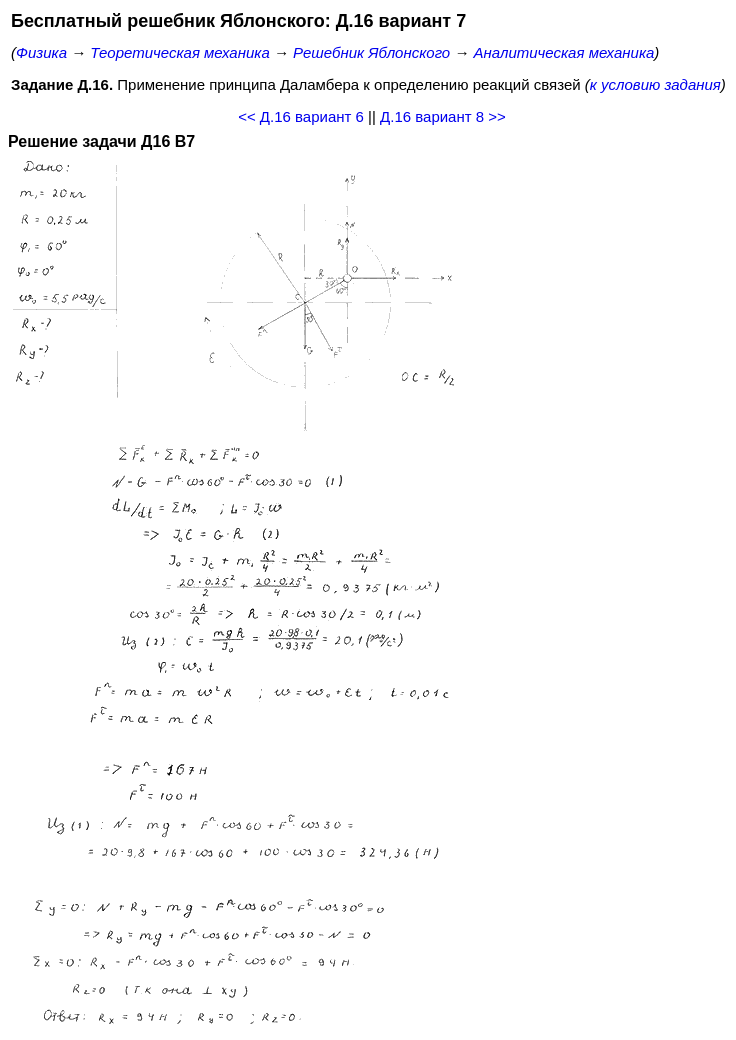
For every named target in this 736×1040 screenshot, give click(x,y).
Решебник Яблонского (371, 52)
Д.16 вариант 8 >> (443, 116)
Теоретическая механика (179, 52)
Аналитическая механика (564, 52)
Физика (41, 52)
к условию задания (655, 84)
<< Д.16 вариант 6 (301, 116)
